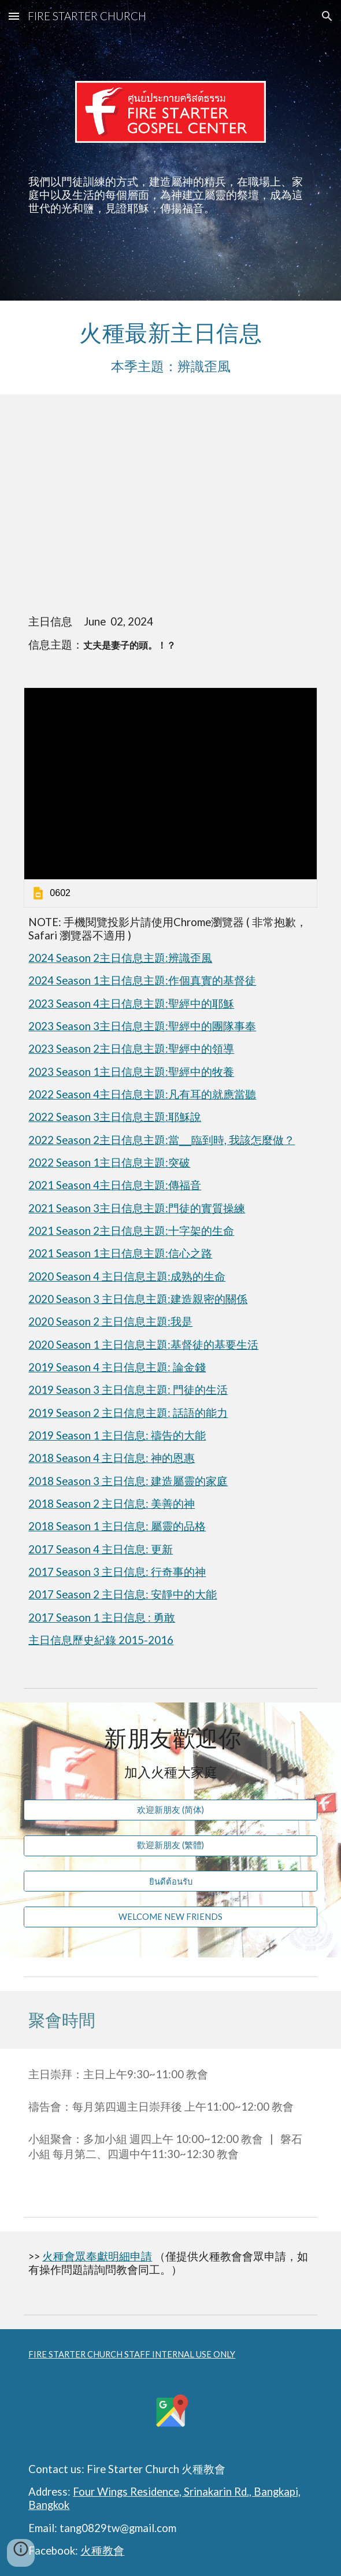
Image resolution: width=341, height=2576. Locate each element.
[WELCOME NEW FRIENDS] (170, 1916)
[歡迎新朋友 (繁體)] (170, 1846)
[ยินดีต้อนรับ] (170, 1881)
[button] (14, 16)
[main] (170, 195)
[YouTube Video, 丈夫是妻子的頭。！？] (170, 507)
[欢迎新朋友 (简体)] (170, 1810)
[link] (170, 797)
